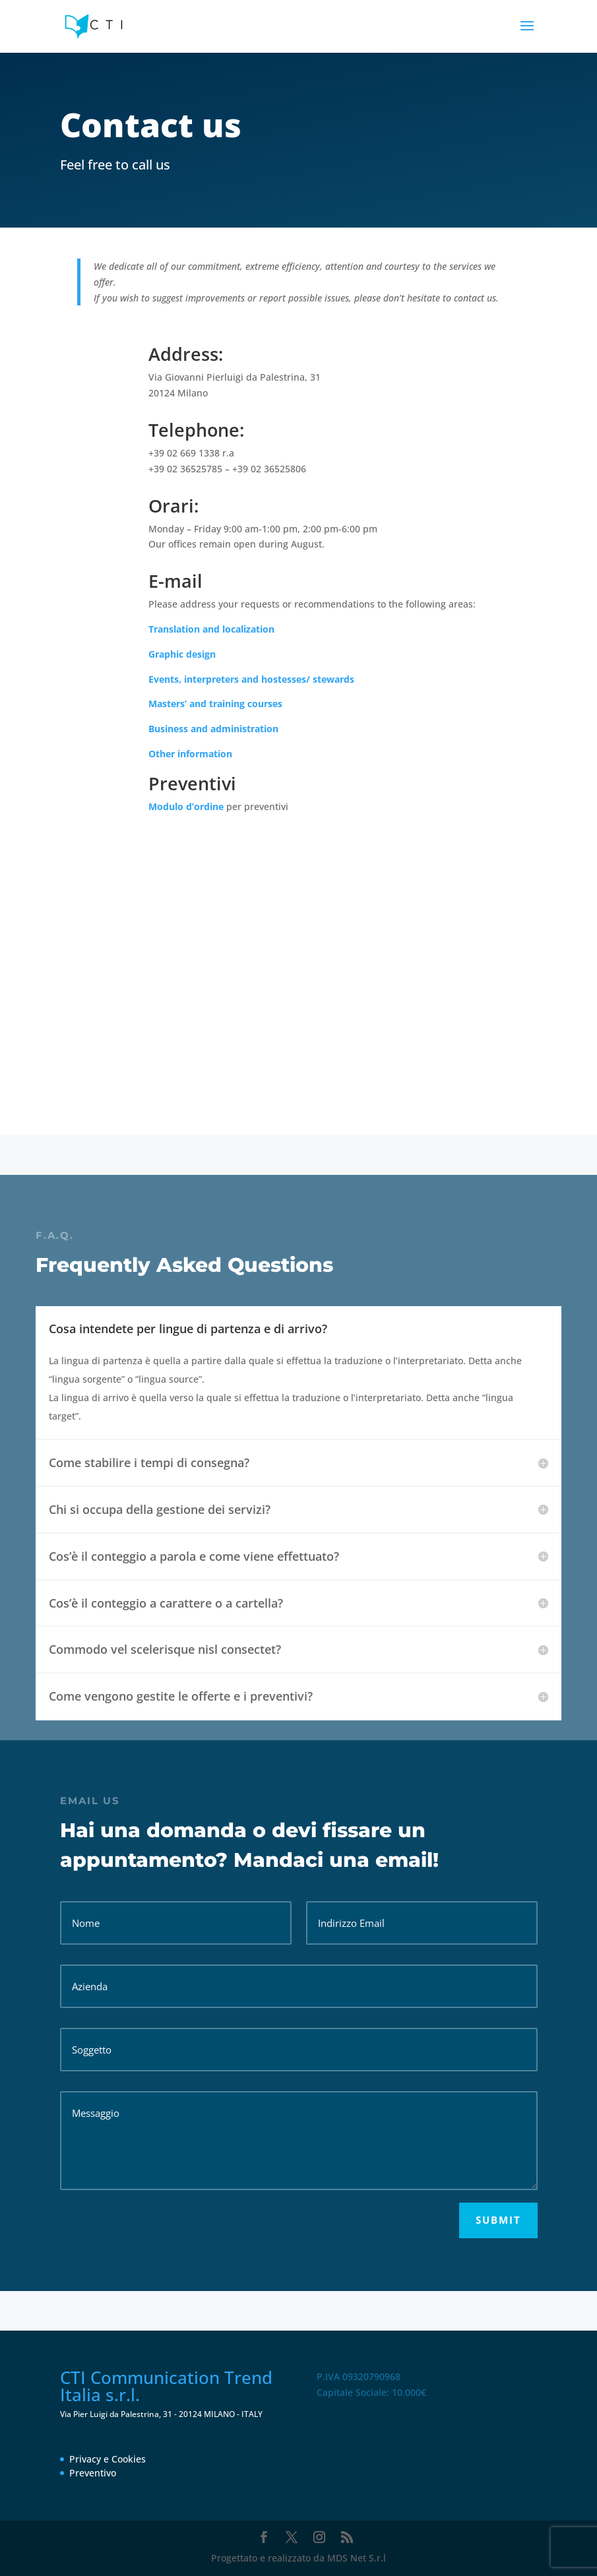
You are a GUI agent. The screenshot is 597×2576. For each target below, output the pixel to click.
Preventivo (92, 2472)
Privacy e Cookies (107, 2459)
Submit (498, 2219)
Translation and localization (211, 629)
